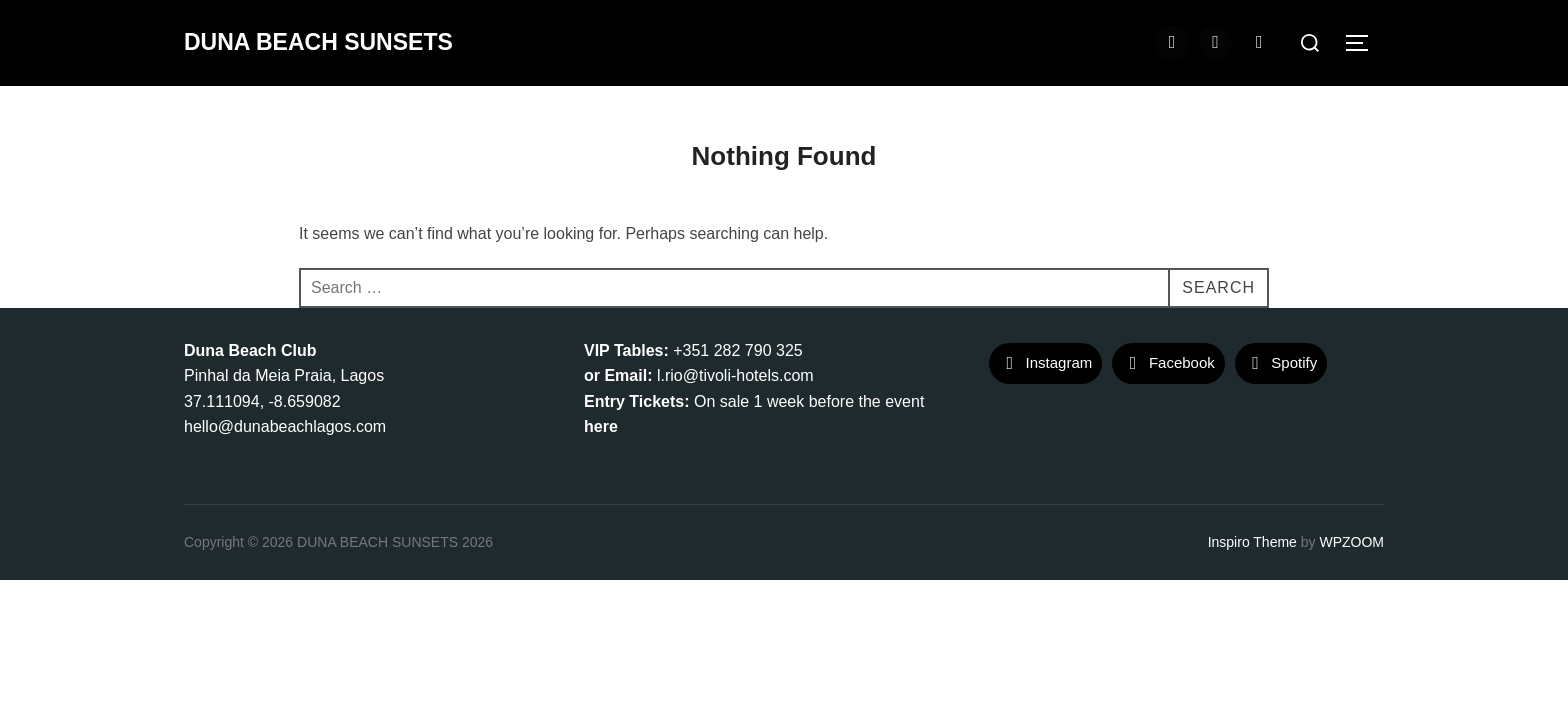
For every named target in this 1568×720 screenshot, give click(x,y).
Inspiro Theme (1252, 542)
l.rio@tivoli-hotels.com (735, 375)
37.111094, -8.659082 (262, 401)
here (601, 426)
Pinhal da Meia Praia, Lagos (284, 375)
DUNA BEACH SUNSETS (318, 42)
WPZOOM (1351, 542)
